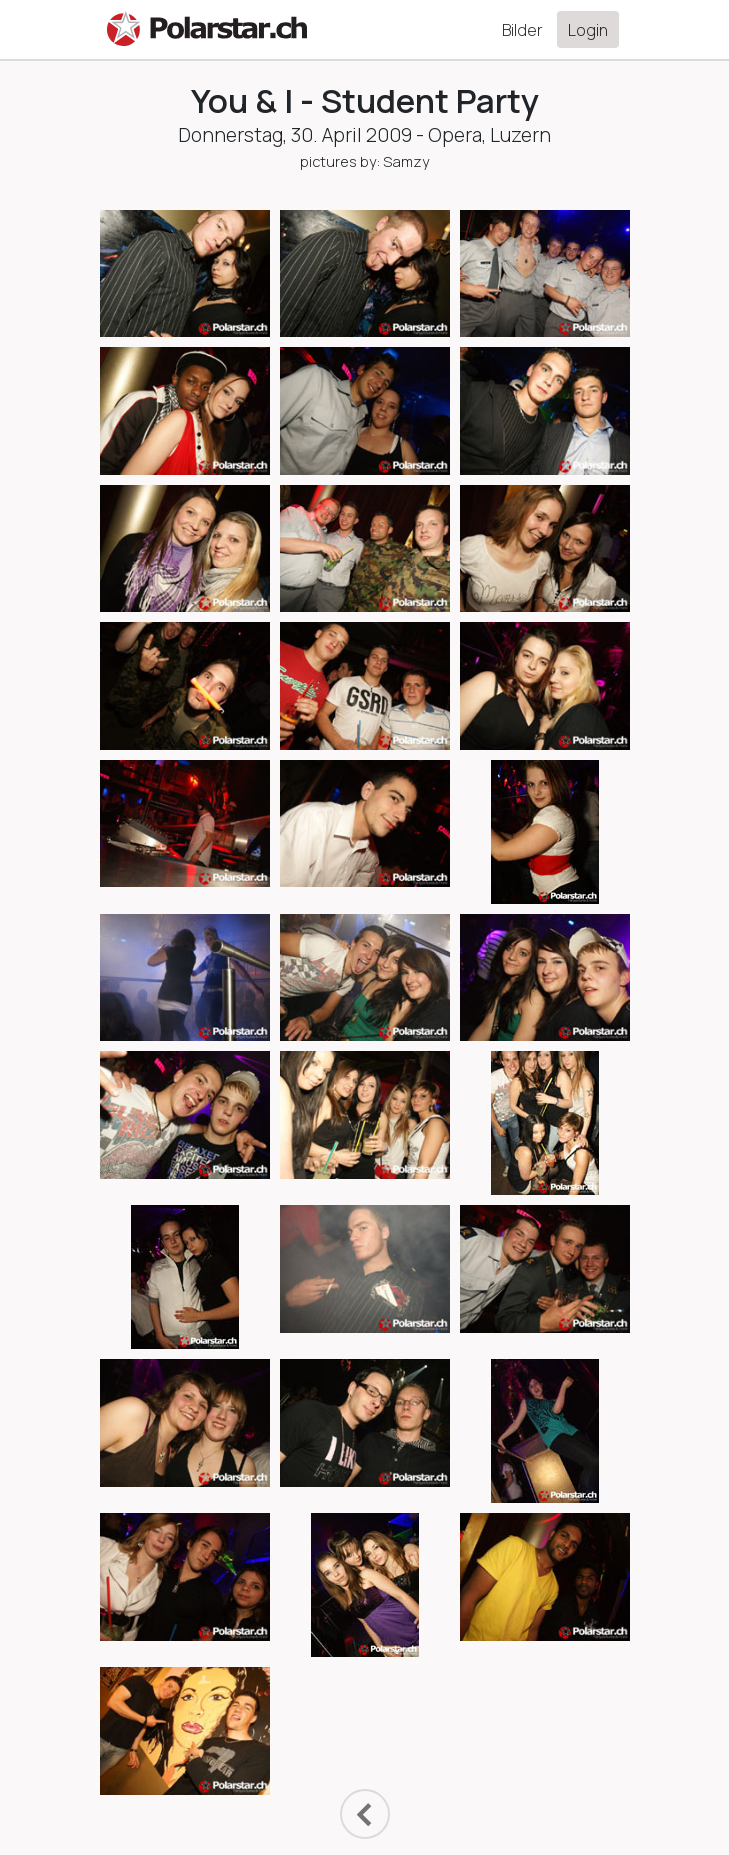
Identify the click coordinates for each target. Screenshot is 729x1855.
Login (588, 30)
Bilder (522, 30)
